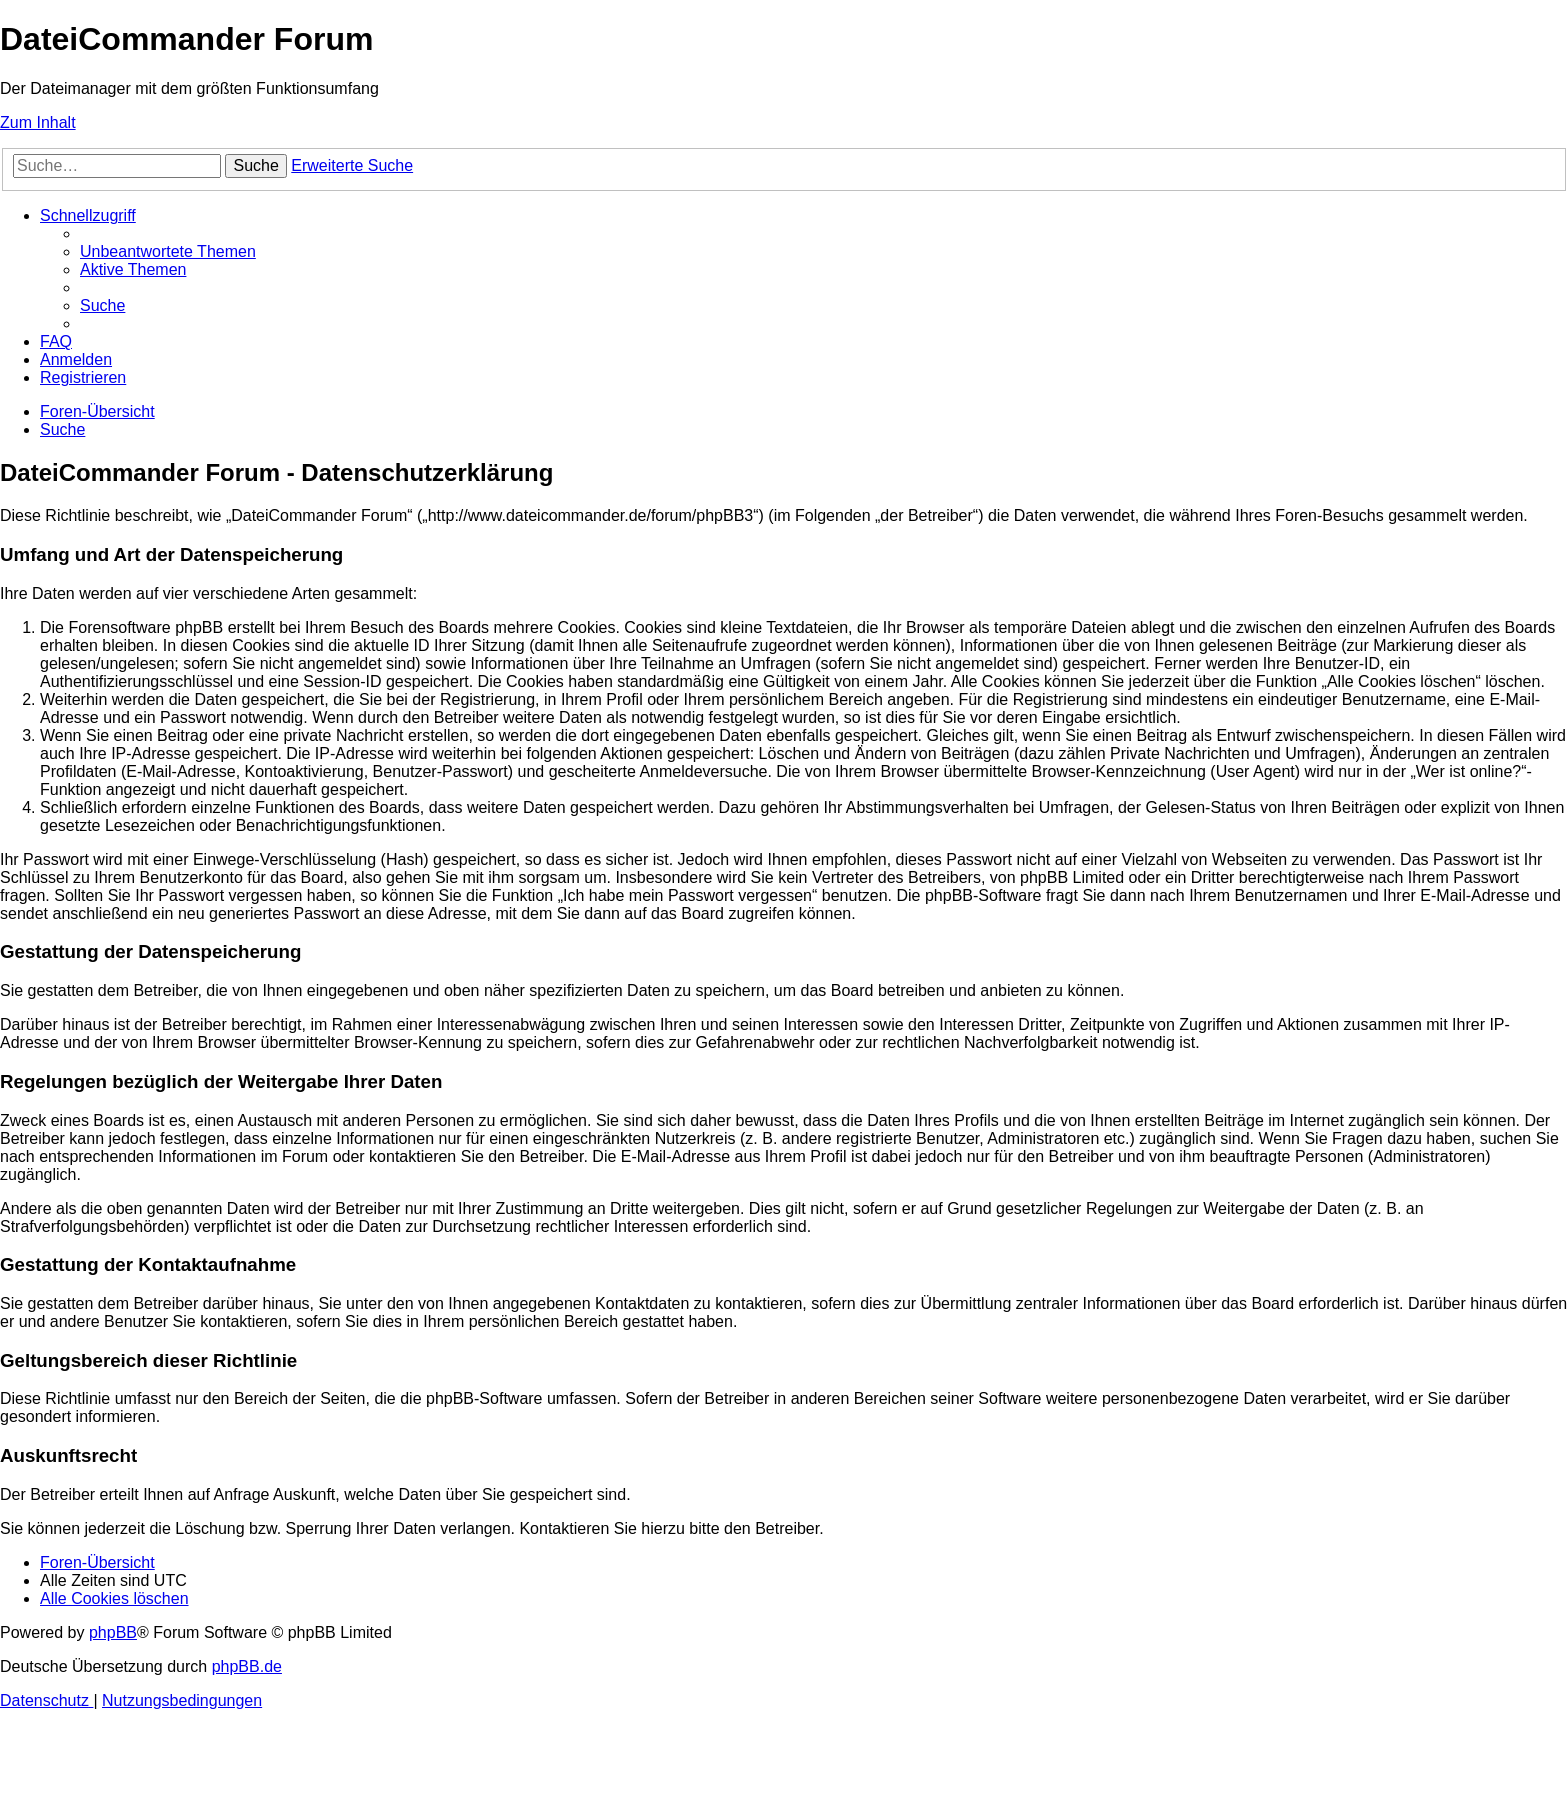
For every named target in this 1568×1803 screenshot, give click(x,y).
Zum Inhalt (38, 122)
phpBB (113, 1632)
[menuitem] (168, 251)
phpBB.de (247, 1666)
